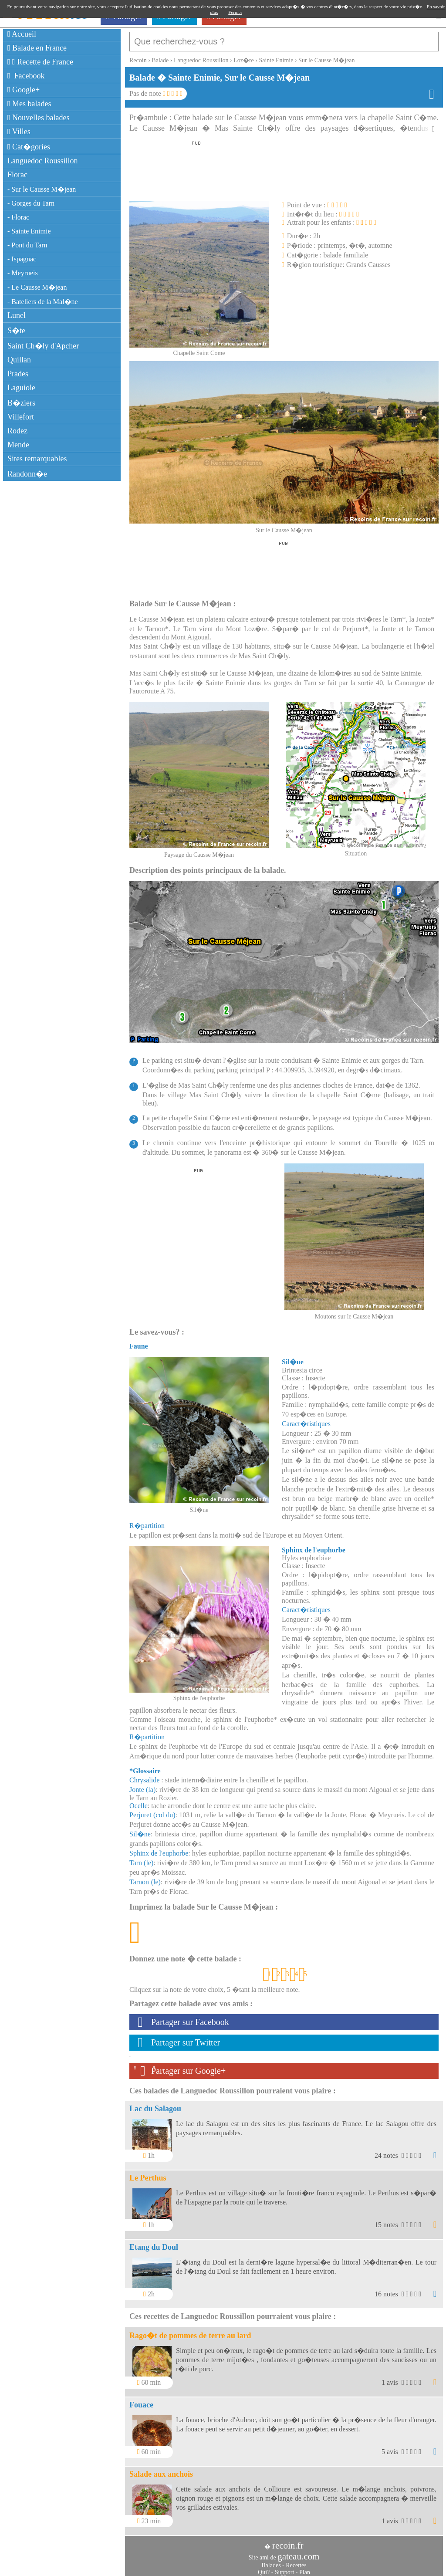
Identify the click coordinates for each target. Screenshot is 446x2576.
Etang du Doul (153, 2242)
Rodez (17, 430)
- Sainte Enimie (29, 231)
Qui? (264, 2568)
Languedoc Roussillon (42, 160)
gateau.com (298, 2552)
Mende (18, 444)
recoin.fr (288, 2541)
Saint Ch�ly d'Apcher (43, 345)
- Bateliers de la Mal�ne (42, 301)
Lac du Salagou (155, 2104)
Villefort (20, 416)
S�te (16, 330)
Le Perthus (147, 2173)
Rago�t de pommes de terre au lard (190, 2331)
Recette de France (40, 61)
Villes (18, 131)
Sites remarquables (37, 458)
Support (284, 2568)
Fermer (235, 12)
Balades (270, 2561)
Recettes (296, 2561)
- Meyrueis (22, 273)
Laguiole (21, 387)
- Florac (18, 217)
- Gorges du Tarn (30, 203)
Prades (17, 373)
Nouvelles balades (38, 117)
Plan (304, 2568)
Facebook (26, 75)
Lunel (16, 315)
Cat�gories (28, 146)
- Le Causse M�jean (37, 287)
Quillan (19, 359)
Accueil (21, 34)
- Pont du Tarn (27, 245)
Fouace (141, 2400)
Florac (17, 174)
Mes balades (29, 103)
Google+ (23, 89)
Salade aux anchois (161, 2469)
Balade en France (37, 48)
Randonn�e (27, 474)
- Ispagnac (21, 259)
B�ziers (21, 403)
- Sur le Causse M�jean (41, 189)
